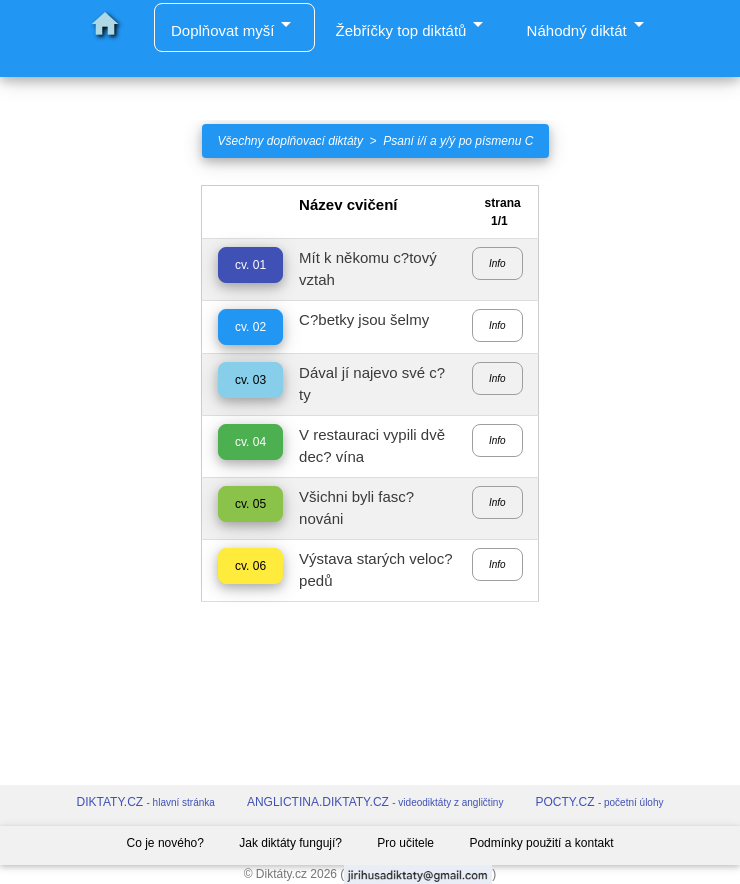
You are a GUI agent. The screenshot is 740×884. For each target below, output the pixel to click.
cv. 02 (250, 327)
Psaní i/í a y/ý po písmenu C (458, 141)
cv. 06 (250, 566)
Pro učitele (405, 843)
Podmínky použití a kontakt (541, 843)
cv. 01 (250, 265)
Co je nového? (165, 843)
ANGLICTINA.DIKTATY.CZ (375, 802)
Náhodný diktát (589, 25)
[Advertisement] (92, 485)
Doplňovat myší (234, 30)
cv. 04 (250, 442)
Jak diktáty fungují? (290, 843)
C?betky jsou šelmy (364, 319)
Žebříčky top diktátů (413, 25)
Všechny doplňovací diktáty (290, 141)
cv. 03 (250, 380)
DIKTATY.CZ (146, 802)
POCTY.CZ (599, 802)
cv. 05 (250, 504)
